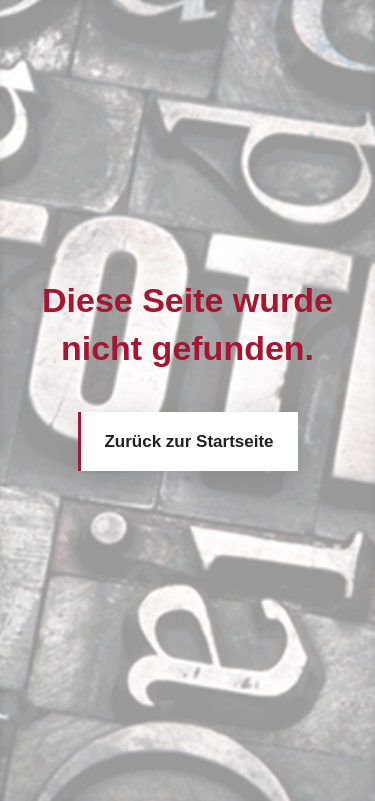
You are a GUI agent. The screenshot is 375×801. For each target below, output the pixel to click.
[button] (36, 765)
